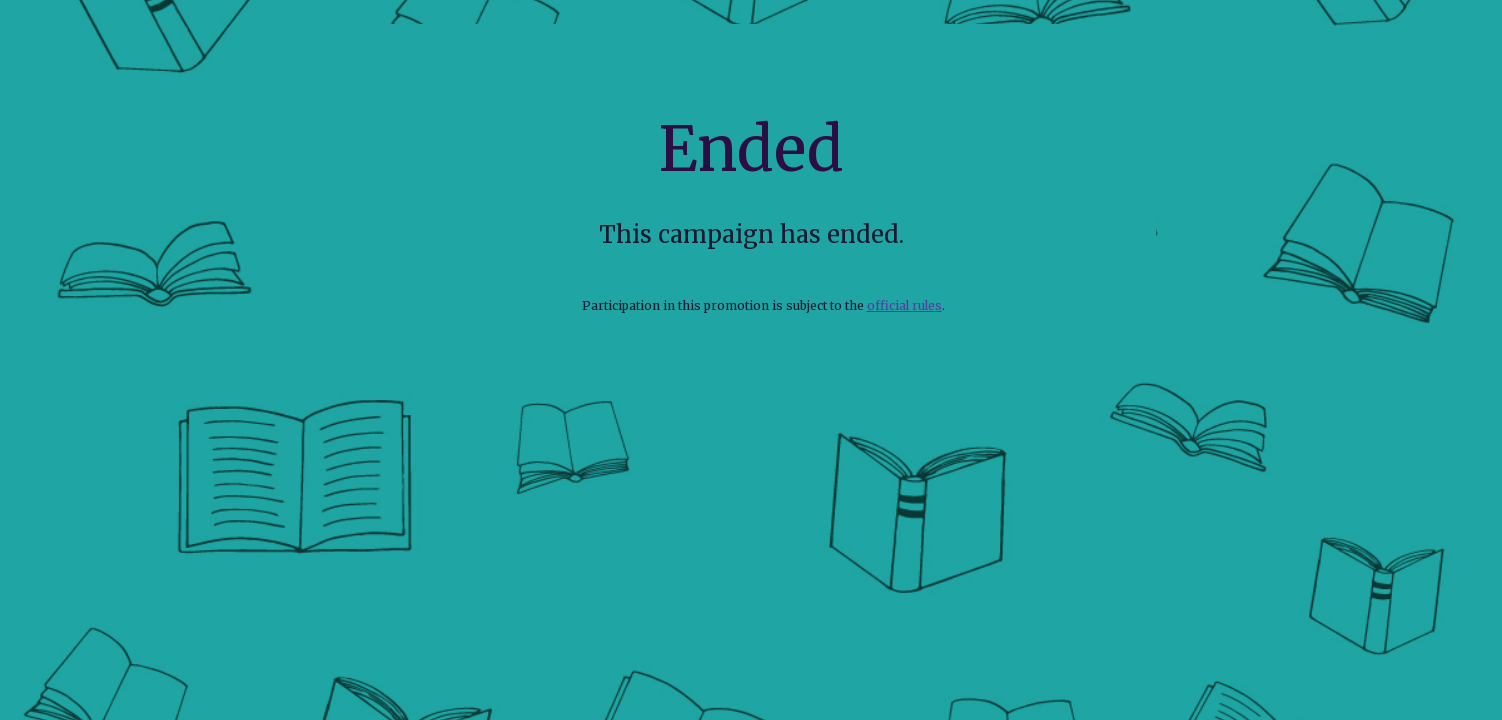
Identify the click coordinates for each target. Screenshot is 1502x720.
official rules (904, 305)
